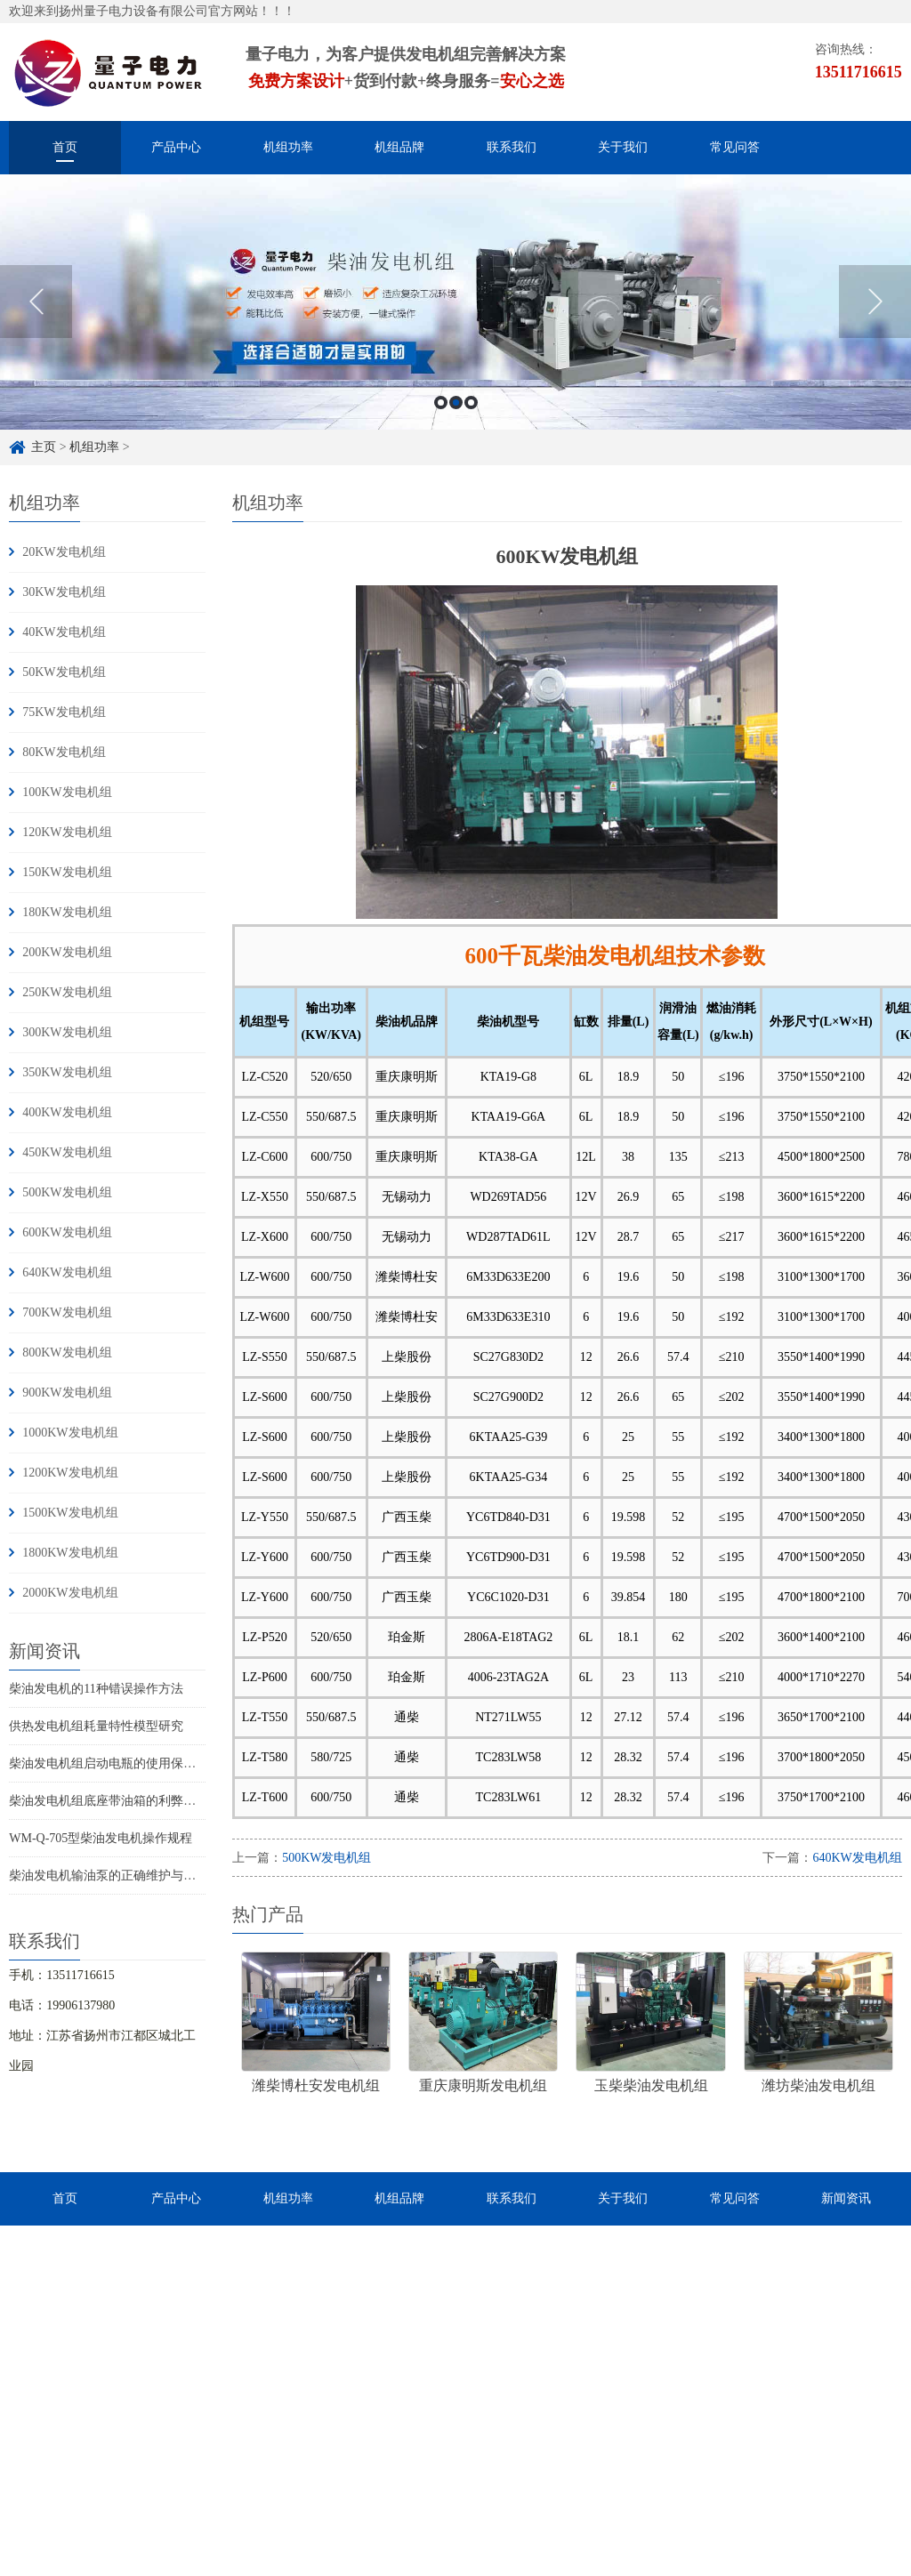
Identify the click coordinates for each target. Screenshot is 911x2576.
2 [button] (456, 402)
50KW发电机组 (63, 672)
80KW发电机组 (63, 752)
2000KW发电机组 (69, 1592)
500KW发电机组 (66, 1192)
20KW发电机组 (63, 552)
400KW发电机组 (66, 1112)
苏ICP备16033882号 (540, 2563)
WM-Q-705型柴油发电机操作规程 (100, 1838)
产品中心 (176, 147)
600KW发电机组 (66, 1232)
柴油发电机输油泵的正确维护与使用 (108, 1875)
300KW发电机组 (66, 1032)
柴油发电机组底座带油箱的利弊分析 (108, 1800)
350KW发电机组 (66, 1072)
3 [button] (471, 402)
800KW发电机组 (66, 1352)
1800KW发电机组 (69, 1552)
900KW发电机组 (66, 1392)
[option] (455, 302)
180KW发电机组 (66, 912)
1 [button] (441, 402)
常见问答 (735, 147)
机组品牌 (399, 147)
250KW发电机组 (66, 992)
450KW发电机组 (66, 1152)
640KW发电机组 (66, 1272)
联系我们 (511, 147)
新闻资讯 (846, 2198)
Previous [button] (36, 301)
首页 (64, 147)
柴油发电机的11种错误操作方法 (95, 1688)
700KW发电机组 (66, 1312)
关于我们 (623, 147)
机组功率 (288, 147)
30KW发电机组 (63, 592)
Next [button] (875, 301)
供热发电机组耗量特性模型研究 (96, 1726)
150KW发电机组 (66, 872)
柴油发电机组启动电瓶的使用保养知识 (115, 1763)
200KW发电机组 (66, 952)
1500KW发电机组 (69, 1512)
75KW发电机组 (63, 712)
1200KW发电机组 (69, 1472)
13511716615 (858, 72)
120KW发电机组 (66, 832)
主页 (43, 447)
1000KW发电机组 (69, 1432)
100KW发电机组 (66, 792)
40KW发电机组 (63, 632)
